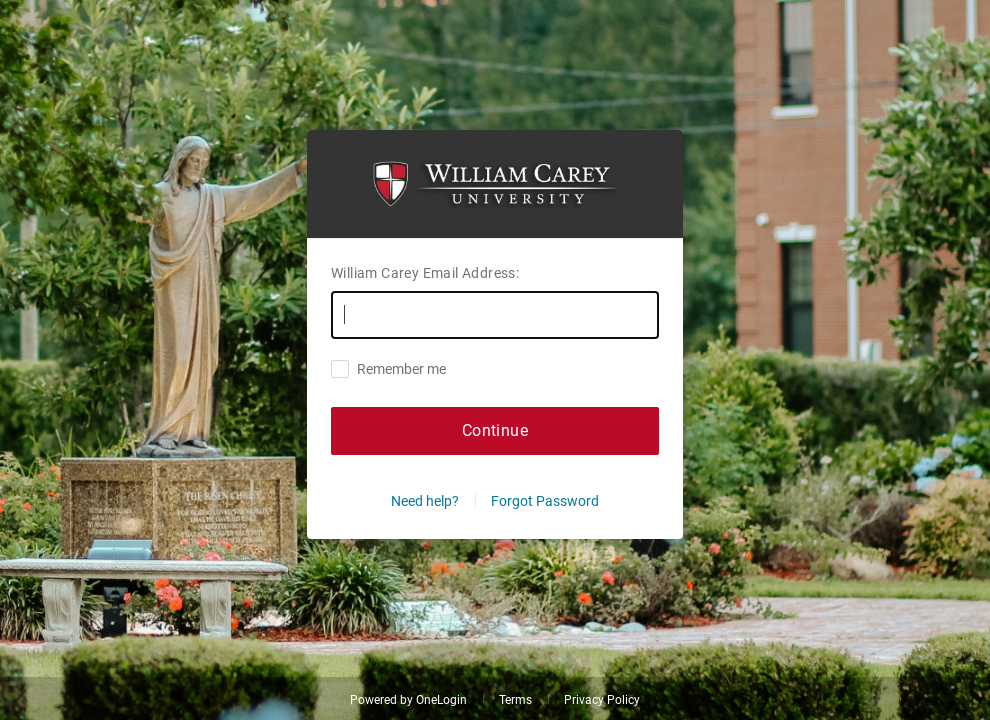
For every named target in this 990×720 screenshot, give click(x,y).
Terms (515, 700)
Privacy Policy (602, 700)
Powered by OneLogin (408, 700)
